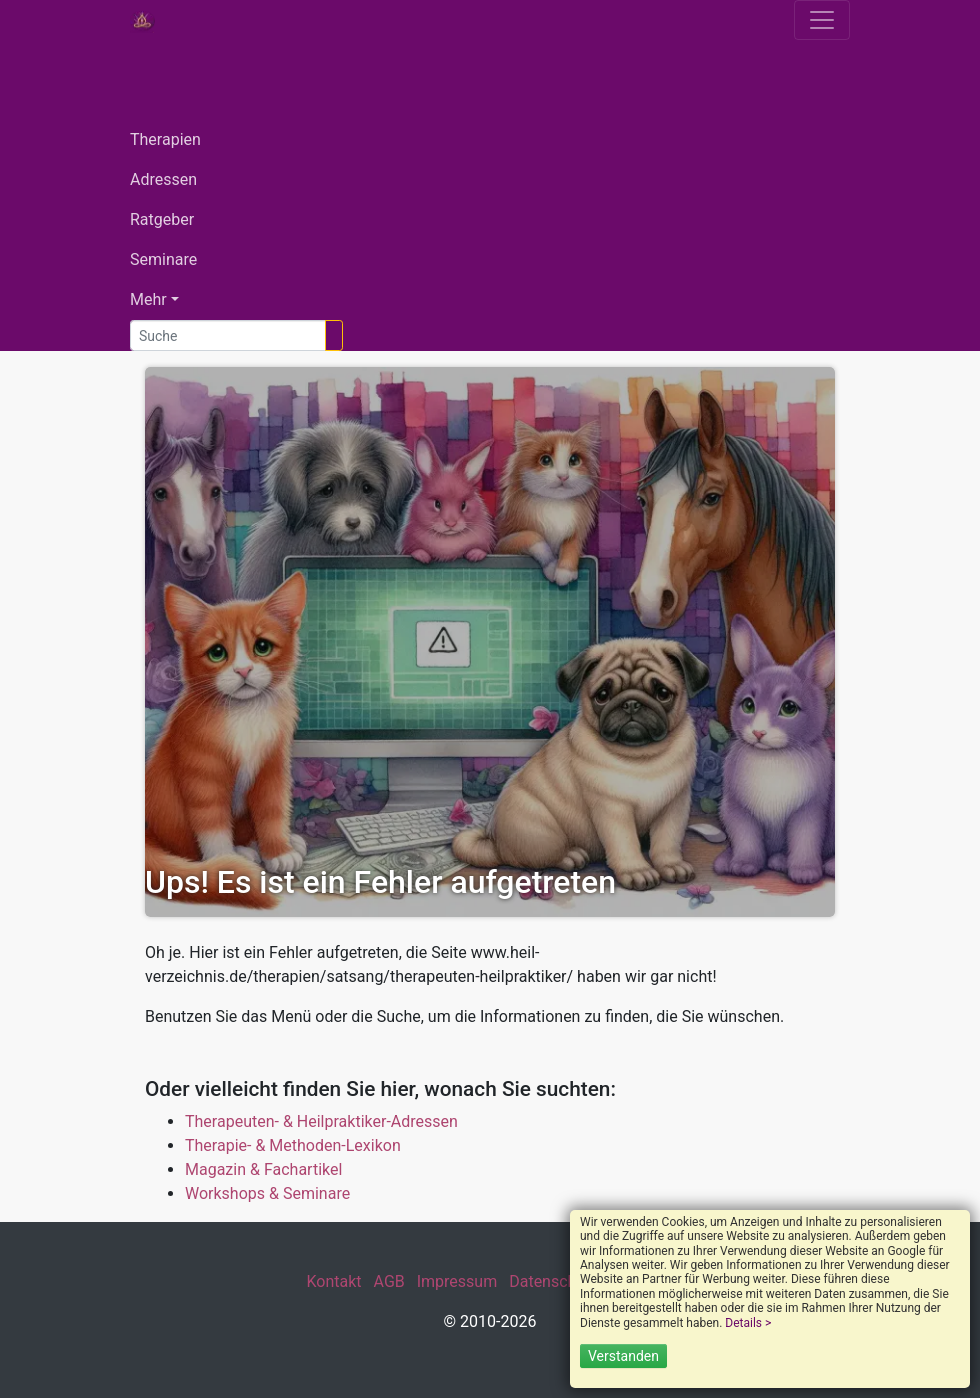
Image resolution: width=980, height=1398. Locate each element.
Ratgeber (162, 219)
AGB (389, 1281)
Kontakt (333, 1281)
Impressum (457, 1281)
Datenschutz (553, 1281)
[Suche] (228, 335)
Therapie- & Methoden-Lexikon (293, 1145)
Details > (748, 1323)
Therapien (165, 139)
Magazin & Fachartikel (263, 1169)
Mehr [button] (148, 299)
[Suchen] (334, 335)
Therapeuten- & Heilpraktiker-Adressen (321, 1121)
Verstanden (623, 1356)
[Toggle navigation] (822, 20)
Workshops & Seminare (267, 1193)
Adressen (163, 179)
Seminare (163, 259)
